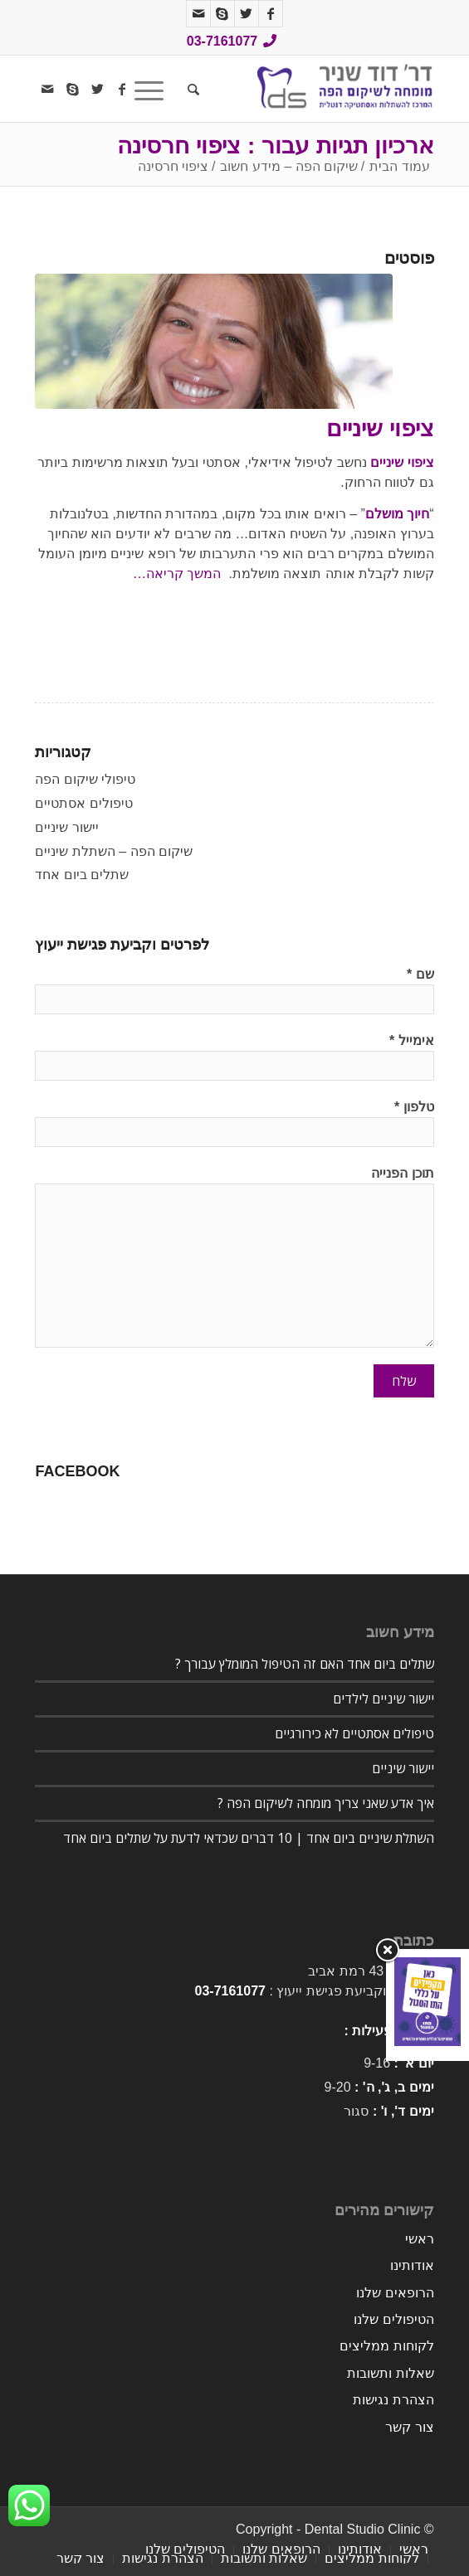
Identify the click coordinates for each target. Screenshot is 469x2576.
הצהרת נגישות (393, 2400)
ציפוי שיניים (380, 428)
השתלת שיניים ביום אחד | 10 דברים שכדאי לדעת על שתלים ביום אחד (248, 1838)
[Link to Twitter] (246, 14)
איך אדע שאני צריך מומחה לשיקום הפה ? (325, 1803)
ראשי (419, 2239)
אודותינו (412, 2265)
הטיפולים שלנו (393, 2319)
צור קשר (409, 2427)
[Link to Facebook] (270, 14)
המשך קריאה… (177, 573)
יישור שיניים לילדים (383, 1698)
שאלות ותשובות (390, 2373)
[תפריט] (154, 89)
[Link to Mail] (198, 14)
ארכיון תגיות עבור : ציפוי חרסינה (275, 145)
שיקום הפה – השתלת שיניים (114, 851)
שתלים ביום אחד (82, 875)
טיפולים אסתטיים (83, 803)
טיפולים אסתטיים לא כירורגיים (354, 1733)
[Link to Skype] (222, 14)
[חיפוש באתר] (191, 89)
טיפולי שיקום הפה (85, 779)
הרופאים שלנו (394, 2293)
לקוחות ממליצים (386, 2346)
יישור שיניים (66, 827)
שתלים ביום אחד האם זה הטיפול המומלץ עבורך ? (304, 1664)
